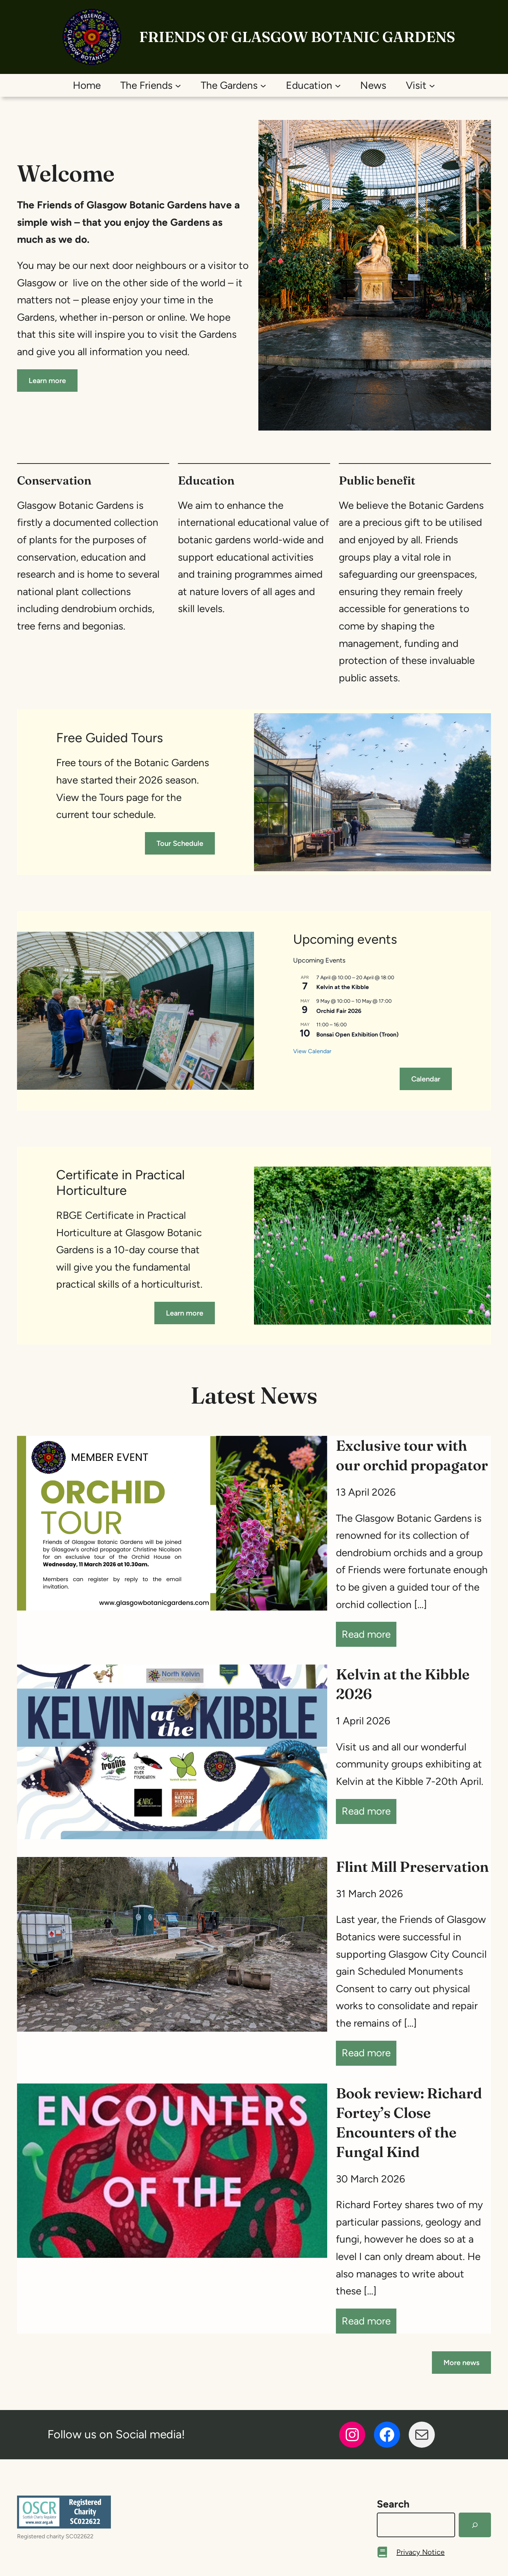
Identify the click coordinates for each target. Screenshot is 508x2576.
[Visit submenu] (432, 85)
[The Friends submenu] (178, 85)
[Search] (475, 2525)
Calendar (425, 1079)
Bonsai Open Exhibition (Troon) (357, 1034)
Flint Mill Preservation (412, 1866)
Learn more (47, 380)
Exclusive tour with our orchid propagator (412, 1455)
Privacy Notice (420, 2552)
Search (393, 2504)
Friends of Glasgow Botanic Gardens (297, 37)
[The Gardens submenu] (263, 85)
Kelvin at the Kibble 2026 (403, 1684)
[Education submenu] (338, 85)
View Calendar (312, 1051)
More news (461, 2362)
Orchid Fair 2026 (338, 1010)
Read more (369, 1636)
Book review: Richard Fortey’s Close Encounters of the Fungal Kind (409, 2122)
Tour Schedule (180, 843)
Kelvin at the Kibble (342, 987)
